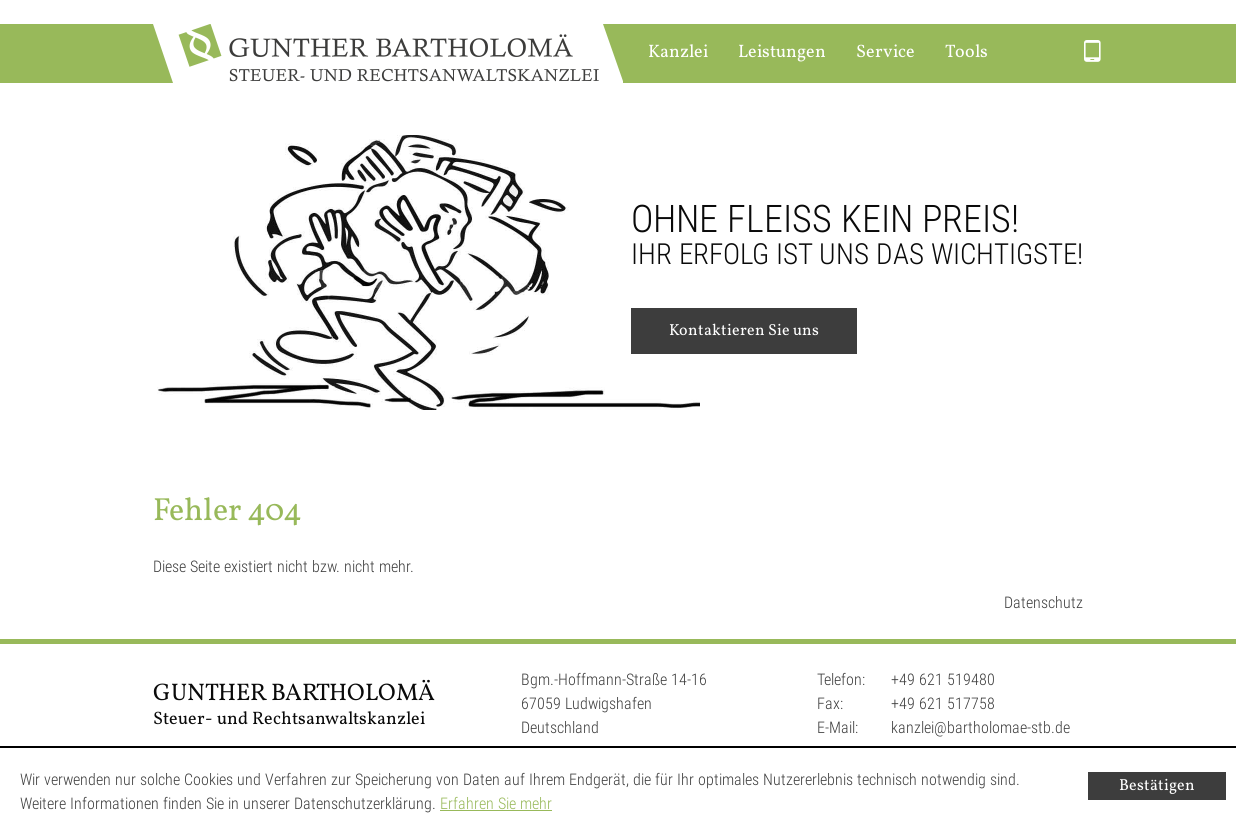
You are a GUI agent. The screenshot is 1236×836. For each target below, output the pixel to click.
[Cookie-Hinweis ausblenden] (1157, 786)
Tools (966, 52)
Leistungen (782, 52)
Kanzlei (678, 52)
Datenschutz (1043, 602)
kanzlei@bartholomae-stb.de (980, 727)
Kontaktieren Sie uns (744, 331)
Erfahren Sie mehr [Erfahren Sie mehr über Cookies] (496, 803)
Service (885, 52)
